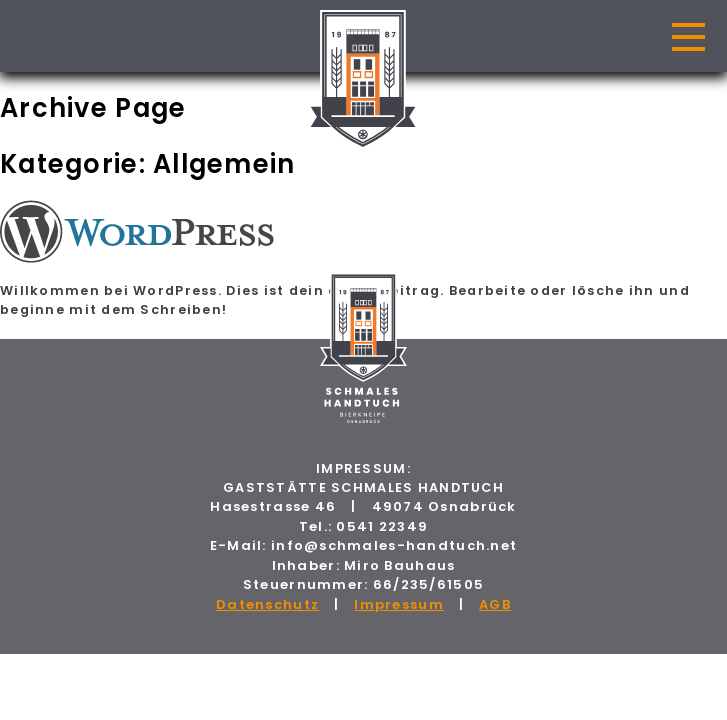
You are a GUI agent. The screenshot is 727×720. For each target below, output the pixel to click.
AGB (495, 604)
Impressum (399, 604)
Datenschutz (267, 604)
